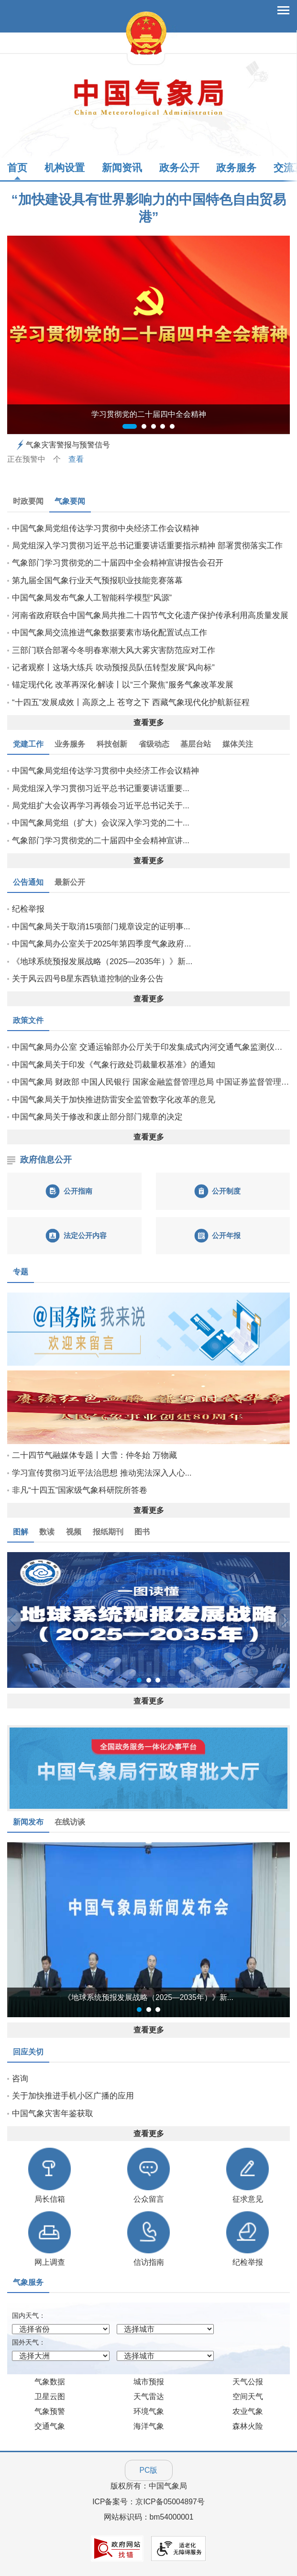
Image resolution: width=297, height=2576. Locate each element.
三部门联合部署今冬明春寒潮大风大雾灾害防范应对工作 (113, 650)
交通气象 (49, 2426)
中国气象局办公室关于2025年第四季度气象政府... (101, 943)
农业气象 (247, 2411)
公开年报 (226, 1235)
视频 (73, 1532)
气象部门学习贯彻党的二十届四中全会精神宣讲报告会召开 (117, 562)
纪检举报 (28, 908)
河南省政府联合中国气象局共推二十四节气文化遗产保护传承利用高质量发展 (150, 615)
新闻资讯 (122, 167)
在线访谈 (70, 1822)
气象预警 (49, 2411)
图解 (20, 1532)
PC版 (149, 2470)
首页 (17, 167)
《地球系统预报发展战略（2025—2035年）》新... (102, 961)
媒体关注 (237, 744)
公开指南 (78, 1191)
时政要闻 (28, 501)
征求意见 (247, 2199)
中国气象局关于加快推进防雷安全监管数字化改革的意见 (113, 1099)
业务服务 (70, 744)
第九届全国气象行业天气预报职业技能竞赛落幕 (97, 580)
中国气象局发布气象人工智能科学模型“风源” (92, 597)
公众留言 (148, 2199)
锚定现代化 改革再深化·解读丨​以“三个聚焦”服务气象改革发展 (122, 684)
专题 (20, 1272)
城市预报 (148, 2382)
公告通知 (28, 882)
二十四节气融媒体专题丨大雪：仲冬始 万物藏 (94, 1455)
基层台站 (195, 744)
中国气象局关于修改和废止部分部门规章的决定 (97, 1116)
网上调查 (49, 2262)
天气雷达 (148, 2396)
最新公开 (70, 882)
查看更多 (148, 722)
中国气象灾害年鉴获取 (52, 2113)
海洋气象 (148, 2426)
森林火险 (247, 2426)
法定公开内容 (85, 1235)
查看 (76, 459)
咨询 (20, 2078)
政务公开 (179, 167)
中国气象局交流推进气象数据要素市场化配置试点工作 (109, 632)
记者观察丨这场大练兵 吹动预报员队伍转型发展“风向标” (113, 667)
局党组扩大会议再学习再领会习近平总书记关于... (100, 805)
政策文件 (28, 1020)
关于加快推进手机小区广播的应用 (73, 2095)
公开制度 (226, 1191)
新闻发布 (28, 1822)
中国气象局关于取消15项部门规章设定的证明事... (101, 926)
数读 (47, 1532)
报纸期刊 (108, 1532)
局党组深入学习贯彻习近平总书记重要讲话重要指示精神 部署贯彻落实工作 (147, 545)
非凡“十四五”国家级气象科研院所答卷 (79, 1490)
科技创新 (112, 744)
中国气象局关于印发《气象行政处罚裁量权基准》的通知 (113, 1064)
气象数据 (49, 2382)
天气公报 (247, 2382)
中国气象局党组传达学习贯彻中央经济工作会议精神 (105, 528)
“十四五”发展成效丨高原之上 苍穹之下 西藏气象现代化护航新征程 (131, 702)
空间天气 (247, 2396)
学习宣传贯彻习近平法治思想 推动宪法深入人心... (102, 1473)
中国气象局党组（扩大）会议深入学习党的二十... (100, 822)
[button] (28, 1619)
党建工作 (28, 744)
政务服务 (236, 167)
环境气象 (148, 2411)
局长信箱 (49, 2199)
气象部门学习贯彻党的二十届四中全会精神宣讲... (100, 840)
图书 (142, 1532)
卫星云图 (49, 2396)
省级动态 (154, 744)
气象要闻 (70, 501)
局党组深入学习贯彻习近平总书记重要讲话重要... (100, 788)
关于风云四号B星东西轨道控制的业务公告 (88, 978)
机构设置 (64, 167)
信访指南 (148, 2262)
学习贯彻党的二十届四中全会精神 (148, 414)
